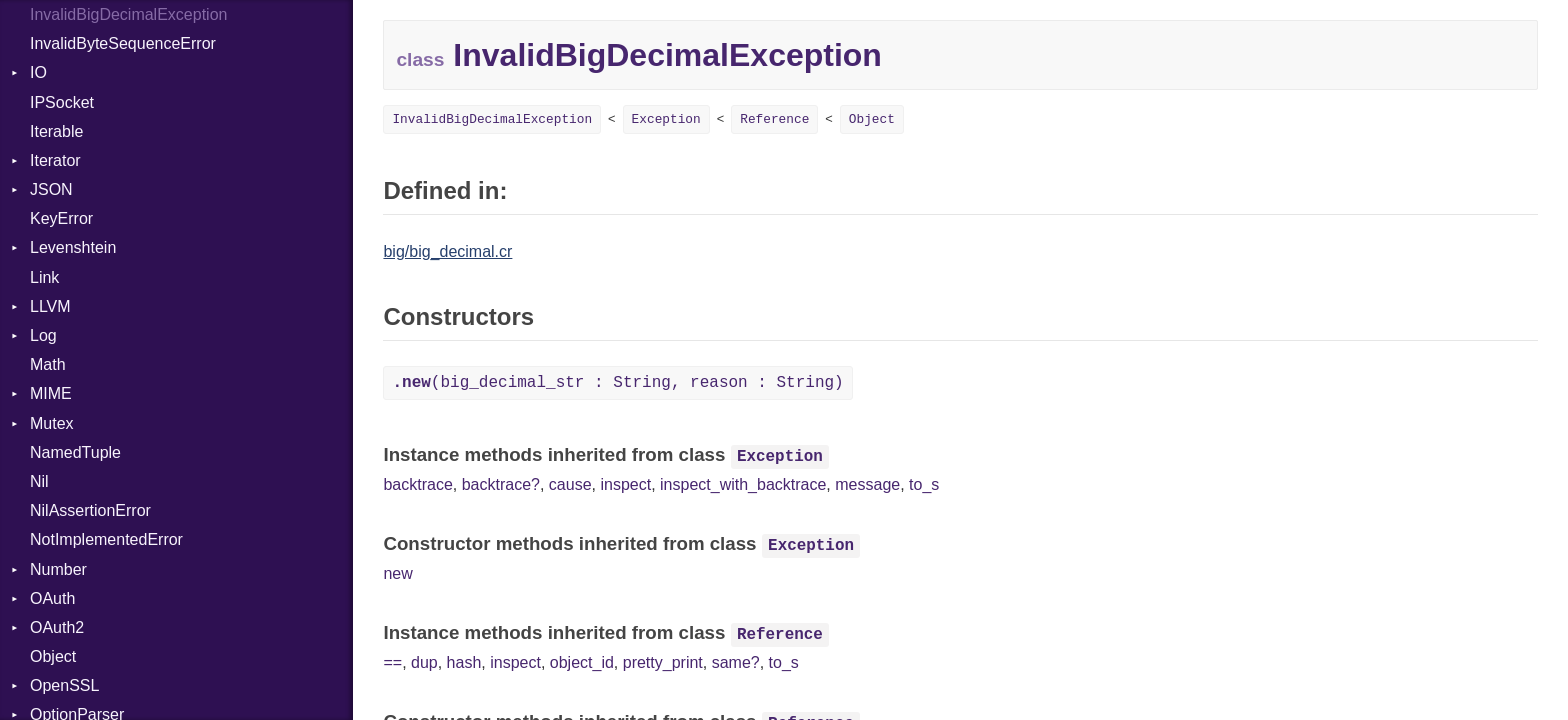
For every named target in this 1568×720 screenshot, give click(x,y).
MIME (51, 393)
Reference (774, 119)
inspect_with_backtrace (743, 484)
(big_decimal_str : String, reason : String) (617, 383)
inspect (625, 484)
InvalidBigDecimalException (492, 119)
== (392, 662)
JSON (51, 189)
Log (43, 335)
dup (424, 662)
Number (58, 569)
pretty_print (663, 662)
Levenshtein (73, 247)
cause (570, 484)
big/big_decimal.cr (447, 251)
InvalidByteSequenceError (123, 43)
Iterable (56, 131)
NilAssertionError (90, 510)
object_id (582, 662)
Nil (39, 481)
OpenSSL (64, 685)
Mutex (52, 423)
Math (48, 364)
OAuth (52, 598)
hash (464, 662)
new (397, 573)
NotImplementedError (106, 539)
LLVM (50, 306)
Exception (666, 119)
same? (736, 662)
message (867, 484)
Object (53, 656)
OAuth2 (57, 627)
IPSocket (62, 102)
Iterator (55, 160)
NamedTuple (75, 452)
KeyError (61, 218)
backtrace (417, 484)
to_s (924, 484)
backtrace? (501, 484)
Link (44, 277)
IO (38, 72)
